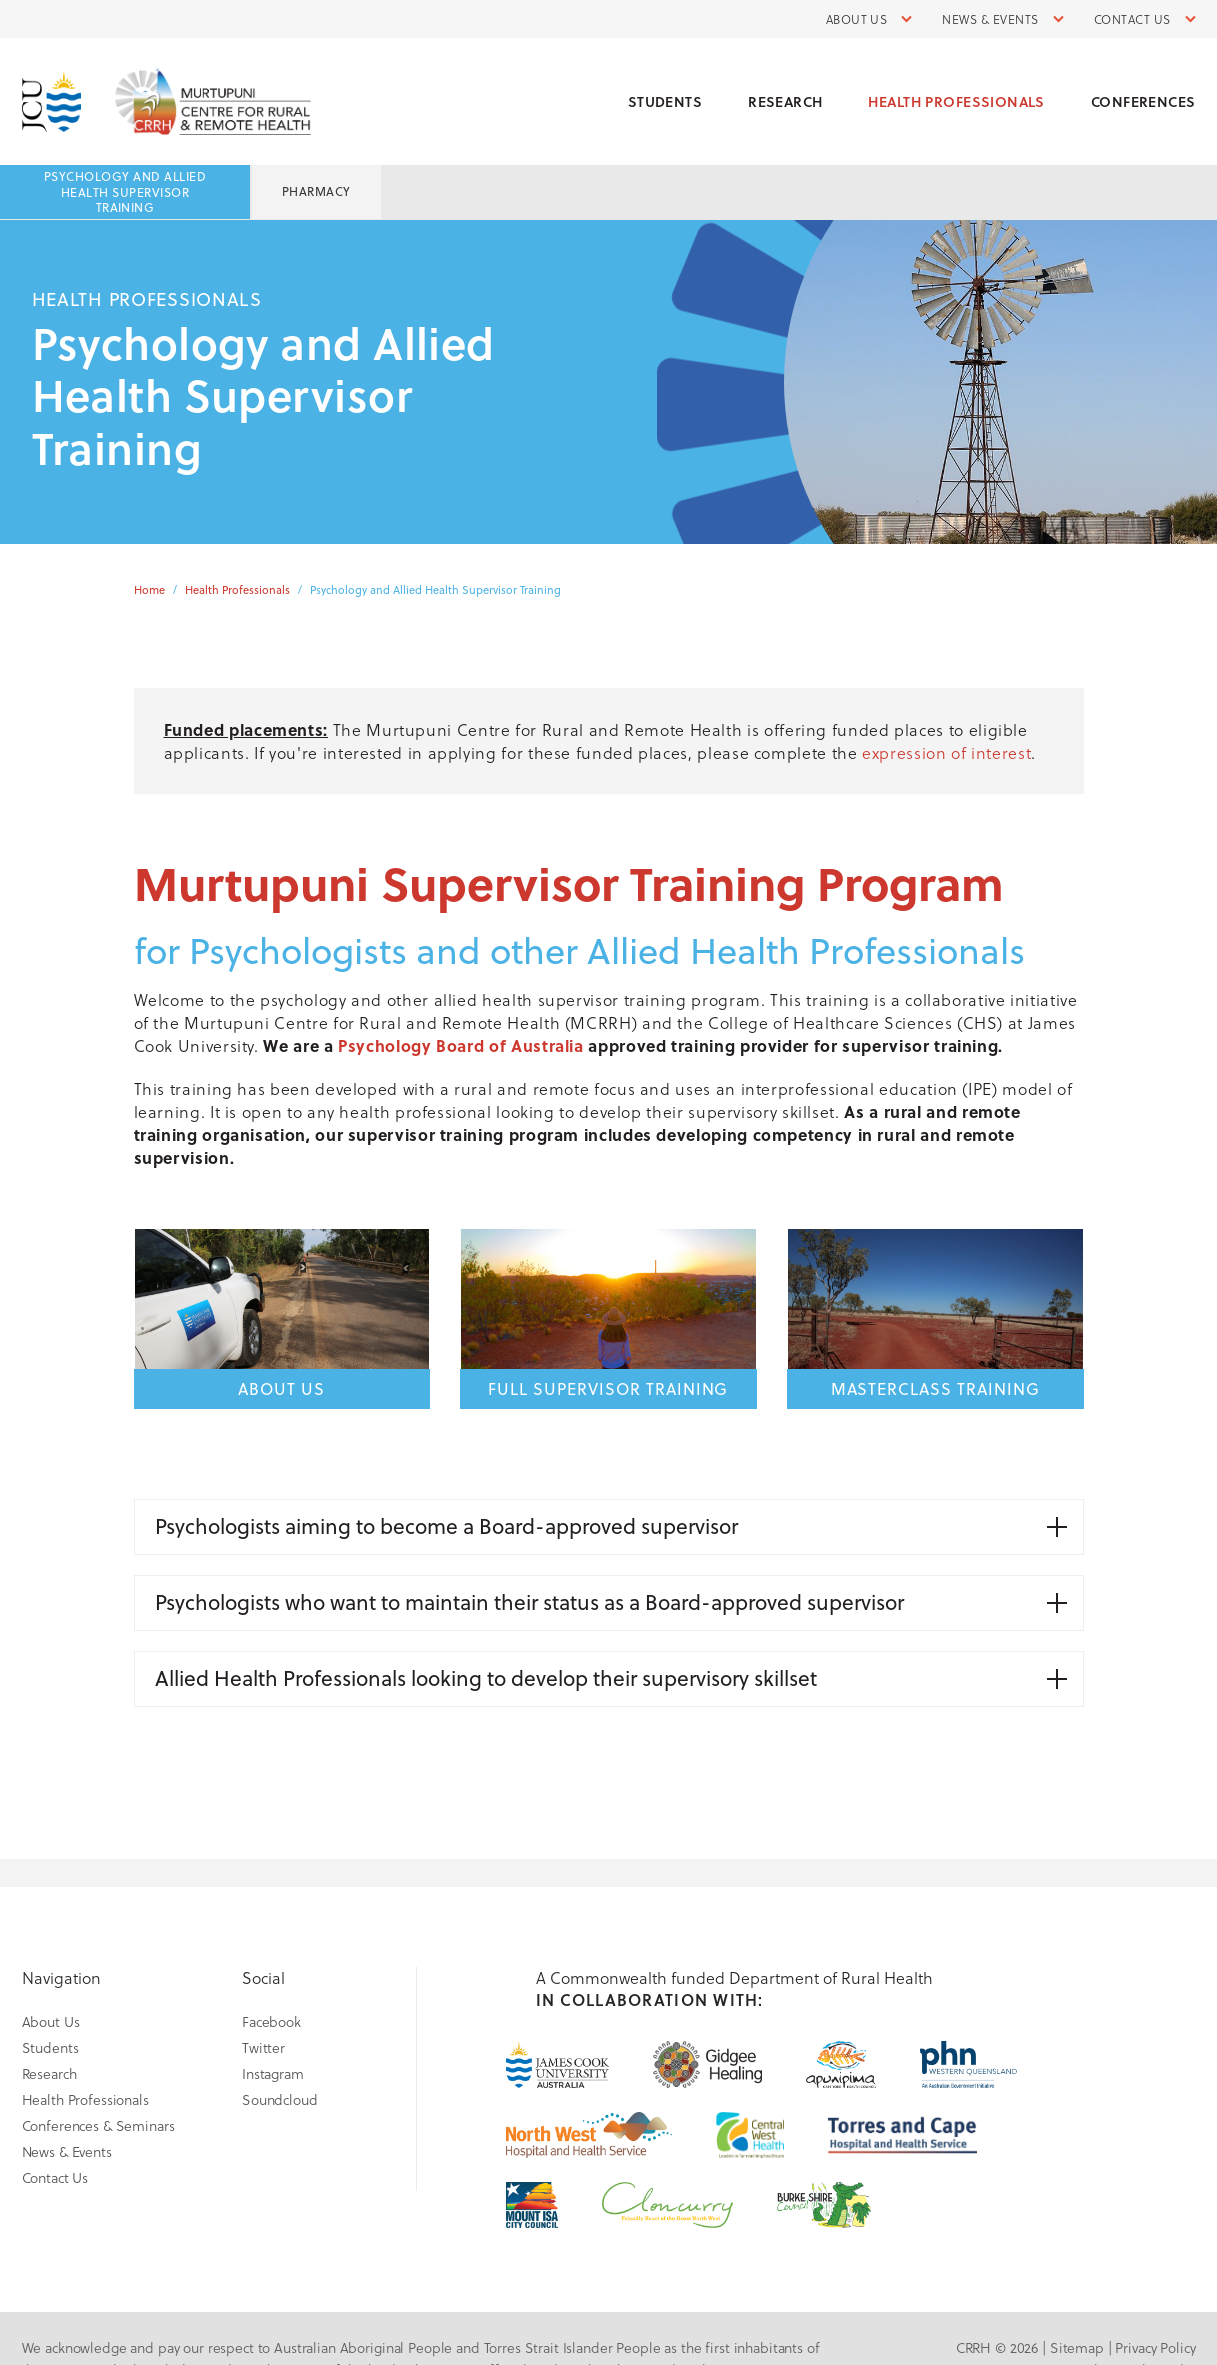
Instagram (273, 2073)
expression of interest (946, 752)
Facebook (271, 2021)
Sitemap (1077, 2347)
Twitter (263, 2047)
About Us (857, 19)
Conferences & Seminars (98, 2125)
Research (785, 101)
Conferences (1143, 101)
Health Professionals (956, 101)
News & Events (990, 19)
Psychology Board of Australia (461, 1045)
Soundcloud (280, 2099)
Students (665, 101)
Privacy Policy (1155, 2347)
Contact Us (1132, 19)
